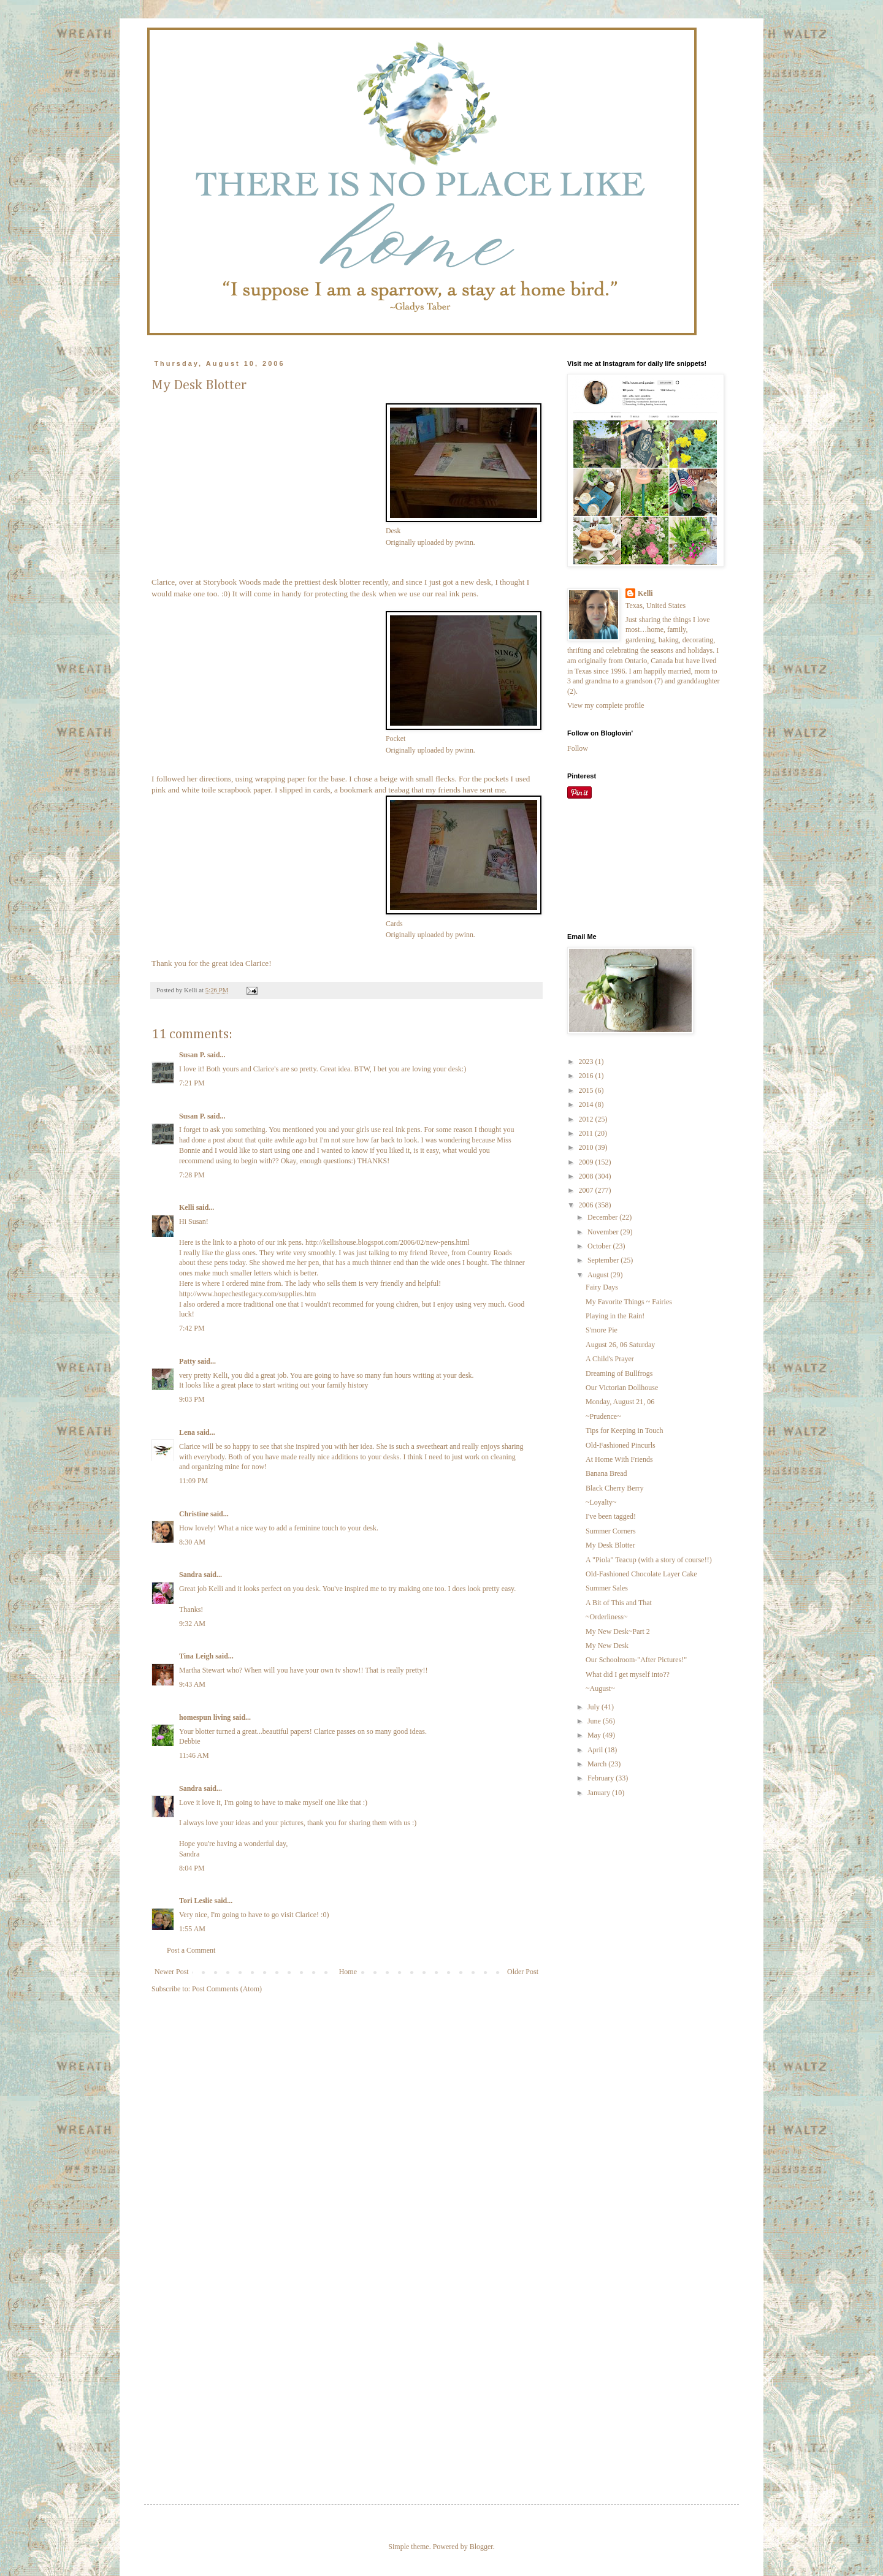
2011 (587, 1133)
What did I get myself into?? (628, 1674)
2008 (587, 1176)
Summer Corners (611, 1531)
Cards (394, 923)
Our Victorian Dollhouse (622, 1387)
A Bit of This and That (619, 1602)
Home (348, 1971)
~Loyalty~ (601, 1502)
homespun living (205, 1717)
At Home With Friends (619, 1459)
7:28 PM (192, 1175)
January (599, 1792)
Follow (577, 748)
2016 (587, 1075)
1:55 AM (192, 1928)
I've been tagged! (611, 1516)
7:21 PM (192, 1083)
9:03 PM (192, 1399)
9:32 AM (192, 1623)
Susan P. (192, 1055)
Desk (393, 530)
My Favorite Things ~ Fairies (629, 1301)
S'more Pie (601, 1330)
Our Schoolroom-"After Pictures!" (636, 1659)
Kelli (186, 1207)
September (604, 1260)
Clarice (163, 582)
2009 (587, 1162)
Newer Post (172, 1971)
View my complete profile (605, 705)
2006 (587, 1205)
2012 (587, 1119)
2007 (587, 1190)
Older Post (522, 1971)
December (603, 1217)
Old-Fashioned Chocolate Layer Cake (641, 1574)
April (596, 1750)
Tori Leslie (196, 1900)
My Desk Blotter (610, 1545)
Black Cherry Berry (615, 1488)
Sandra (190, 1574)
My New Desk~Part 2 (618, 1631)
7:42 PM (192, 1328)
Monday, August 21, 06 (620, 1401)
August (599, 1275)
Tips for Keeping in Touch (624, 1430)
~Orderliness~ (606, 1617)
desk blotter (341, 582)
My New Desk (607, 1645)
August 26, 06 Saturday (620, 1344)
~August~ (600, 1688)
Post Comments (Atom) (227, 1989)
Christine (193, 1514)
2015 (587, 1090)
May (595, 1735)
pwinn (464, 542)
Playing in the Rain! (615, 1316)
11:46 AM (194, 1755)
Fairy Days (602, 1287)
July (594, 1707)
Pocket (395, 738)
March (597, 1764)
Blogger (481, 2546)
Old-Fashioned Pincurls (621, 1445)
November (604, 1232)
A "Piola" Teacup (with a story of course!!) (649, 1560)
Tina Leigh (196, 1656)
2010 (587, 1147)
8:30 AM (192, 1542)
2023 (587, 1061)
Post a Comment (191, 1950)
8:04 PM (192, 1868)
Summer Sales (607, 1588)
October (600, 1246)
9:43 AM (192, 1684)
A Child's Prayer (610, 1358)
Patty (187, 1361)
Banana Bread (606, 1473)
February (601, 1778)
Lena (187, 1432)
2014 (587, 1104)
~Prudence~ (603, 1416)
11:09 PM (193, 1480)
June (595, 1721)
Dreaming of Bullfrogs (619, 1373)
